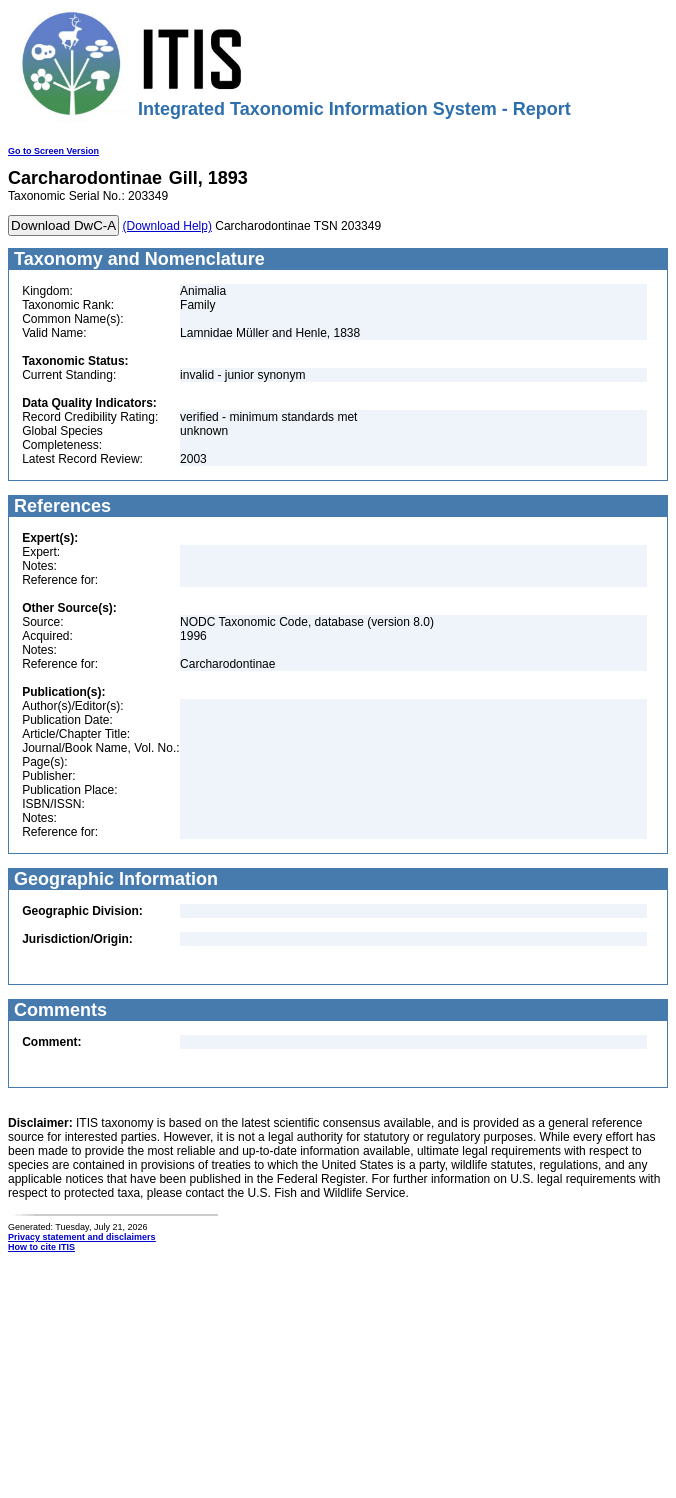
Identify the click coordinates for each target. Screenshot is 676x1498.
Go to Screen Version (53, 151)
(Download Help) (167, 226)
